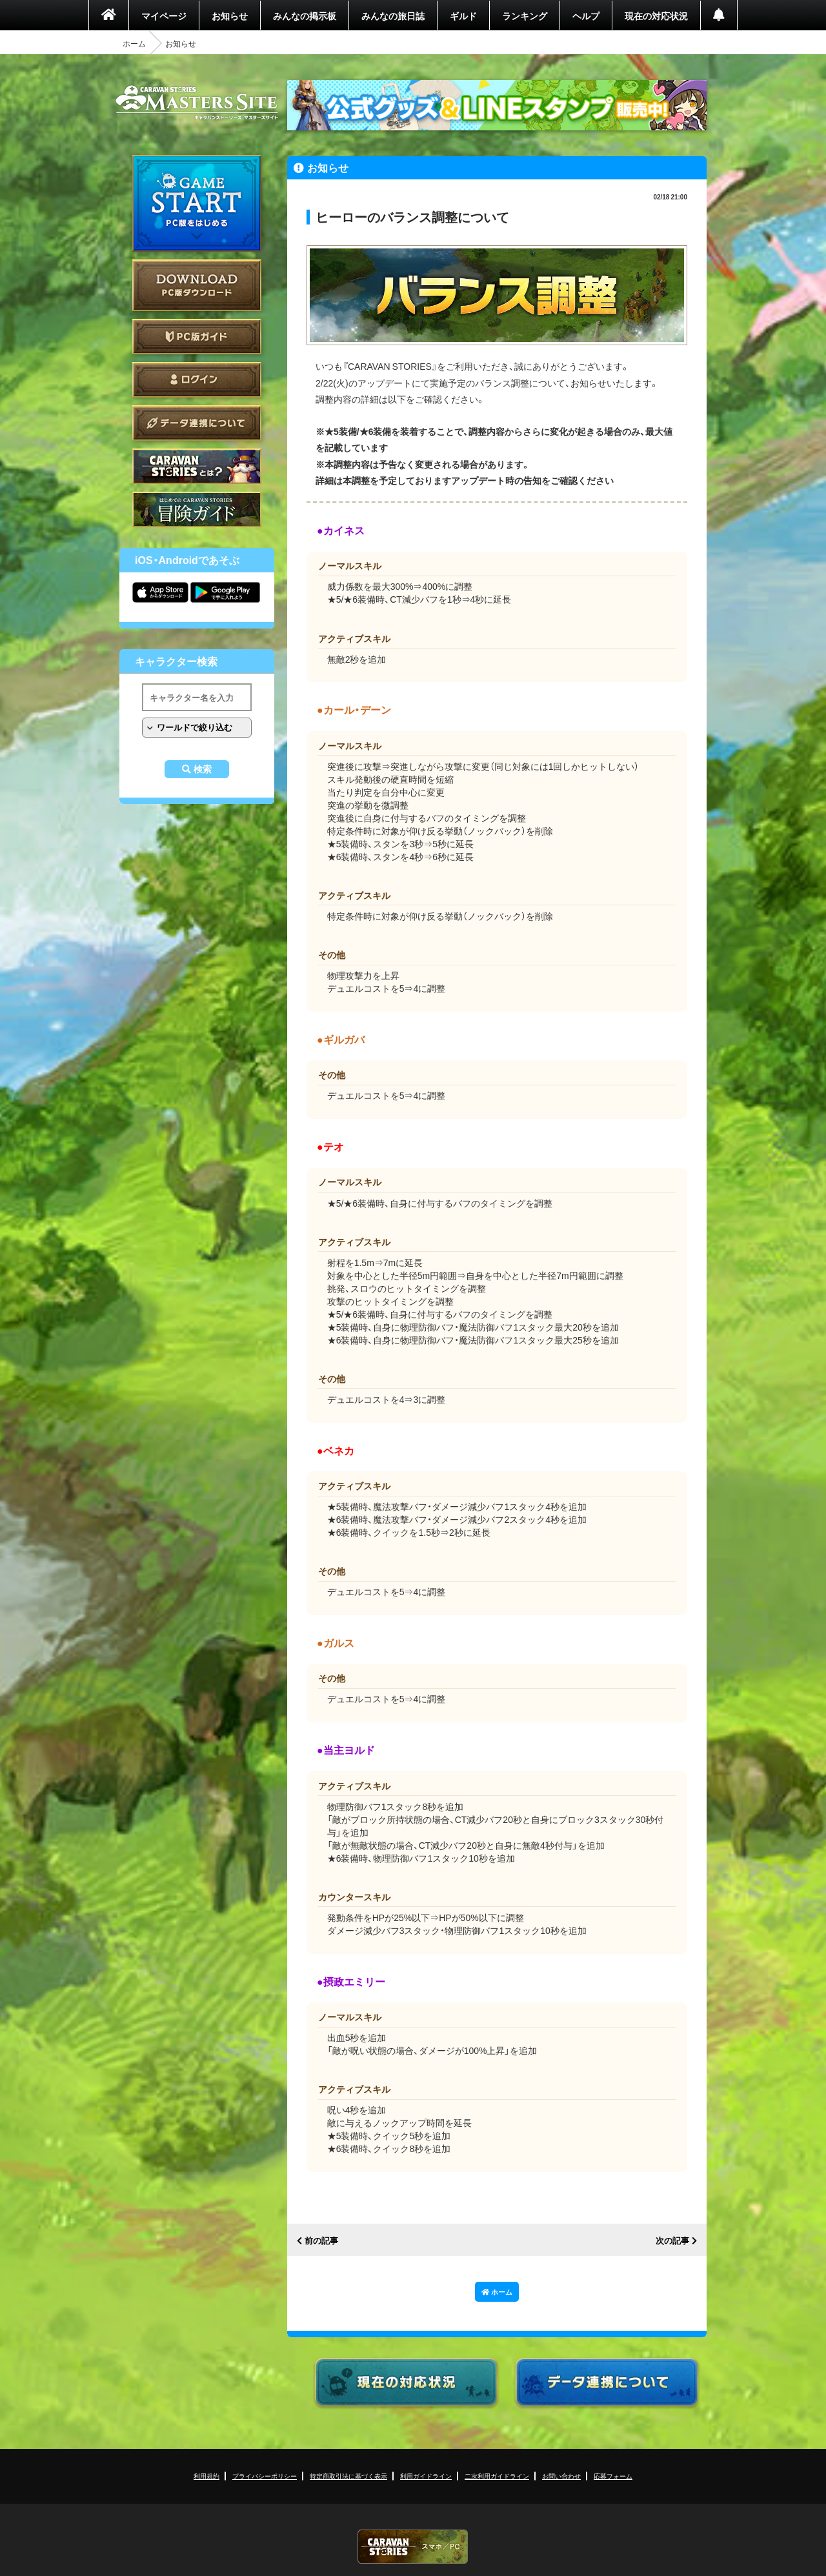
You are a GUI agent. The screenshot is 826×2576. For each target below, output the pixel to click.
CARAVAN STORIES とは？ (196, 466)
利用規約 (206, 2475)
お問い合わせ (561, 2475)
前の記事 (321, 2241)
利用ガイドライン (426, 2475)
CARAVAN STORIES (413, 2547)
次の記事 (672, 2241)
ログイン (196, 379)
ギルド (463, 15)
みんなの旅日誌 (393, 15)
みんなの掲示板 (304, 15)
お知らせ (230, 15)
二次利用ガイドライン (497, 2475)
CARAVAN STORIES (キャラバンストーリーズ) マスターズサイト (197, 102)
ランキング (524, 15)
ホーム (134, 43)
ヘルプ (585, 15)
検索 (203, 769)
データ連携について (196, 423)
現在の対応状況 (656, 15)
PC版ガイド (196, 336)
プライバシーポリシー (264, 2475)
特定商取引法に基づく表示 (348, 2475)
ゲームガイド (196, 509)
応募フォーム (613, 2475)
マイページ (163, 15)
